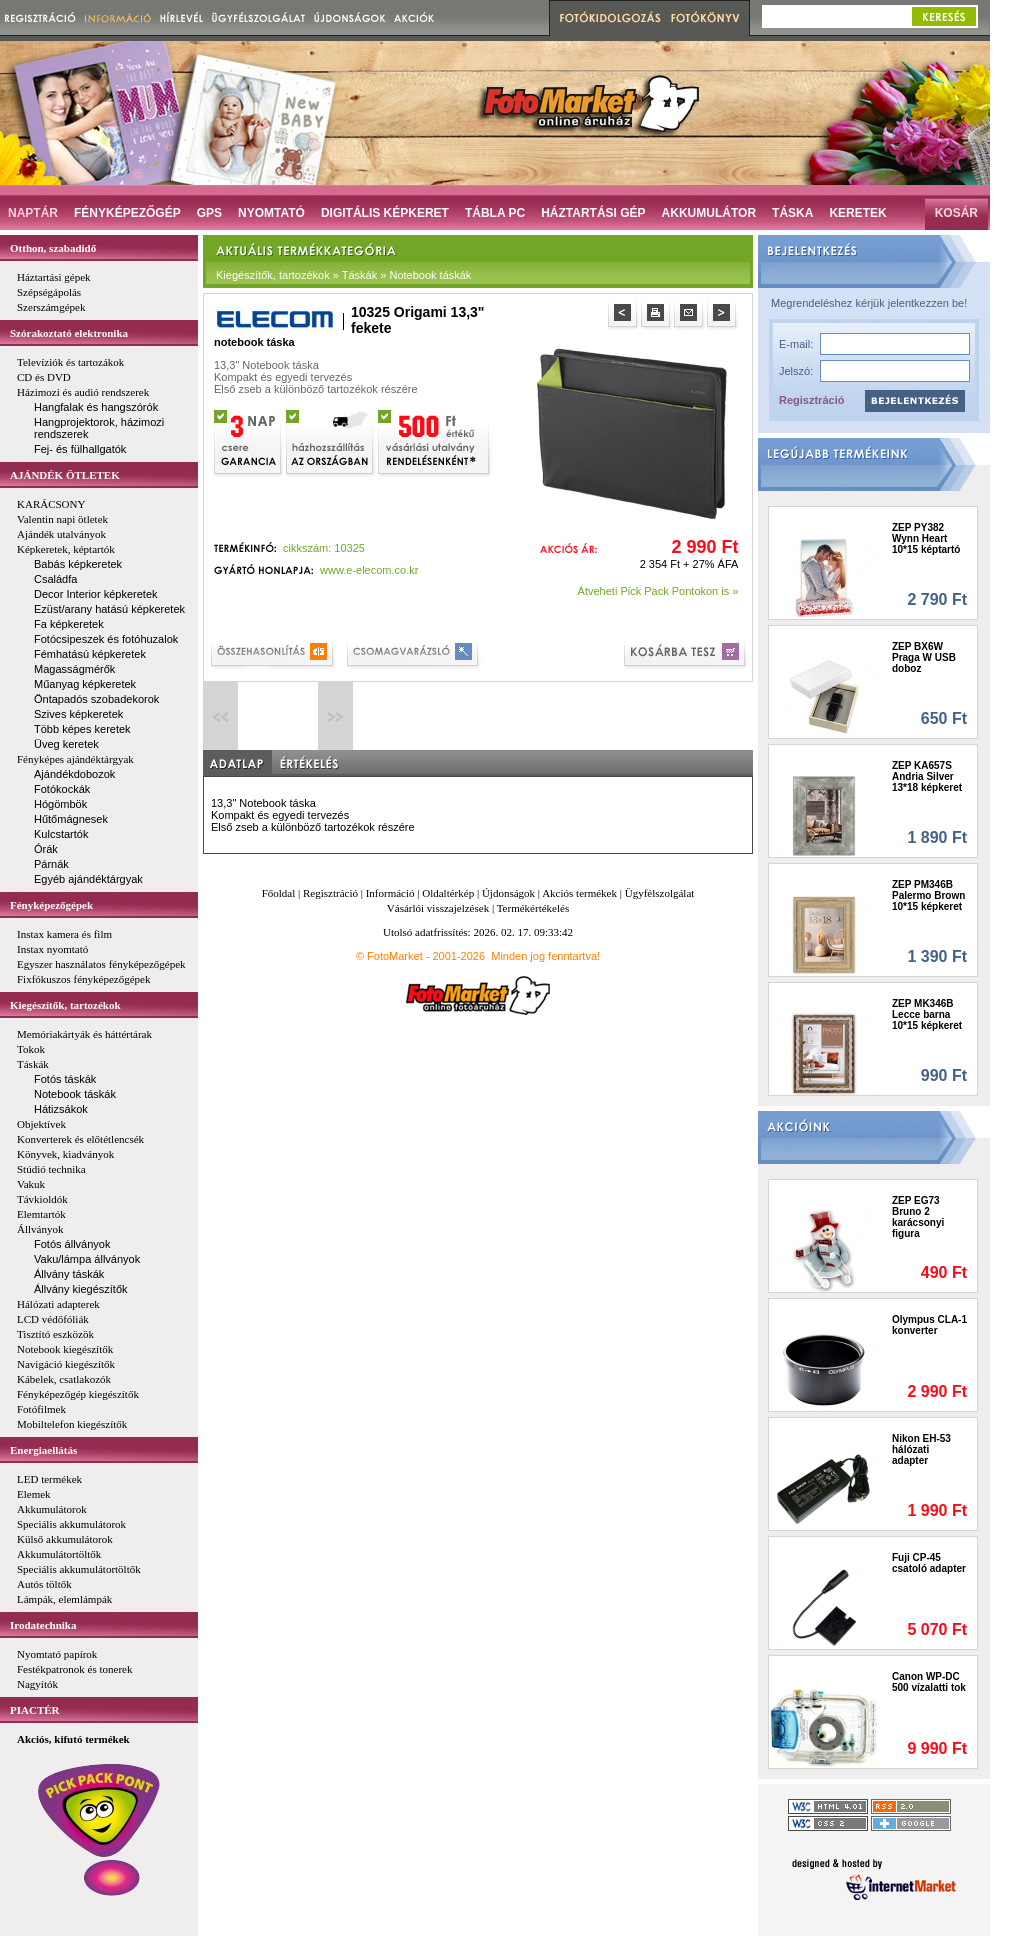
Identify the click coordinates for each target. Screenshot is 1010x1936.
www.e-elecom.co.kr (369, 570)
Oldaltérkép (448, 893)
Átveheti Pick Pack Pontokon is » (658, 591)
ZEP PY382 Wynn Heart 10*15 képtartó (926, 538)
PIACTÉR (35, 1710)
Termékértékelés (533, 908)
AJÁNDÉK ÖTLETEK (65, 475)
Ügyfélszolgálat (660, 893)
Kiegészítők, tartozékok (65, 1005)
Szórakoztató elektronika (69, 333)
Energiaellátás (43, 1450)
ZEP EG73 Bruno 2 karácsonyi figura (918, 1217)
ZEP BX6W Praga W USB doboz (924, 657)
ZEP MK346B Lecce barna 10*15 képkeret (927, 1014)
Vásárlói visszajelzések (438, 908)
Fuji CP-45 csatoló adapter (929, 1563)
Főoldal (279, 893)
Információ (390, 893)
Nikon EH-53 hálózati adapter (921, 1449)
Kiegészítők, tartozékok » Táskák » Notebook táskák (343, 275)
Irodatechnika (43, 1625)
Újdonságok (508, 893)
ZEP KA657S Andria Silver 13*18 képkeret (927, 776)
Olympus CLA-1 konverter (929, 1325)
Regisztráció (811, 400)
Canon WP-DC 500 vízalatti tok (929, 1682)
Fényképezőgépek (51, 905)
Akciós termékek (579, 893)
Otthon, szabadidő (53, 248)
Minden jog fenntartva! (545, 956)
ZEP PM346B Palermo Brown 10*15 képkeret (928, 895)
